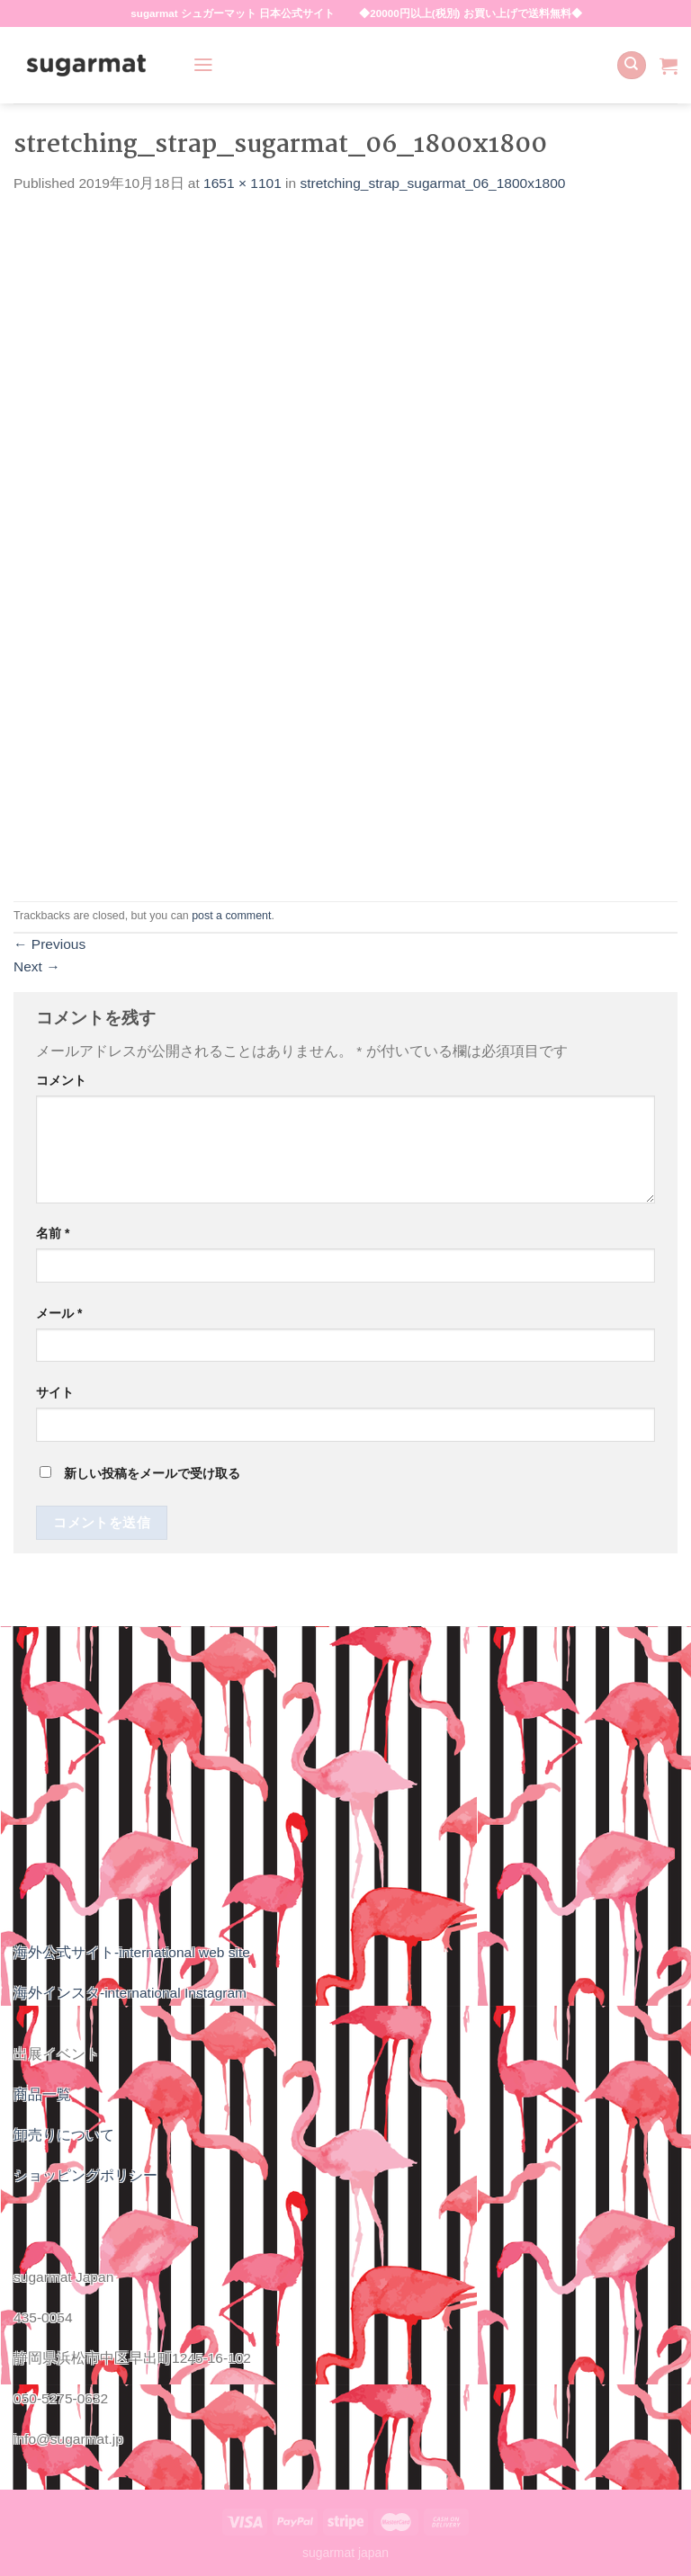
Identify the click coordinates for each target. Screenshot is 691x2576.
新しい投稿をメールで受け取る (152, 1473)
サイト (55, 1392)
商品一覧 (42, 2094)
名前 (52, 1233)
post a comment (231, 915)
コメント (61, 1080)
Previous (49, 944)
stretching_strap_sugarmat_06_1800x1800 (433, 183)
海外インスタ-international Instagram (130, 1992)
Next (36, 966)
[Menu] (203, 64)
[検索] (631, 65)
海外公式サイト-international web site (131, 1952)
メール (59, 1313)
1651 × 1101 (242, 183)
